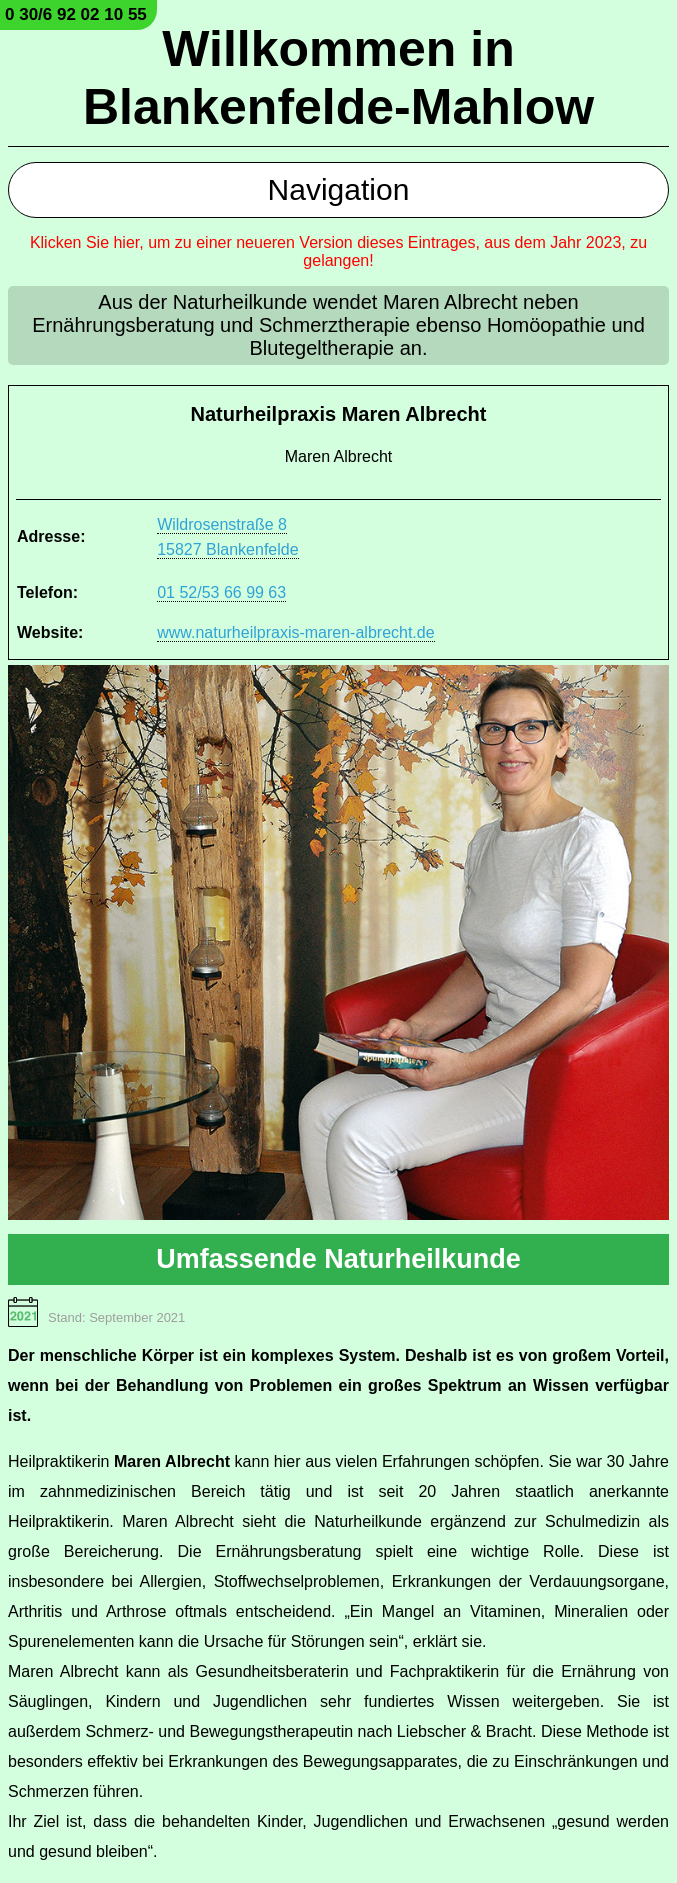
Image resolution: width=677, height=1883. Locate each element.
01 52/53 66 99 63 (221, 592)
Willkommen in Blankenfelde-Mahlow (338, 78)
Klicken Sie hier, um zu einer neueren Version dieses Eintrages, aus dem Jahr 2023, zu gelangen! (338, 251)
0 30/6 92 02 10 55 (76, 14)
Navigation (339, 189)
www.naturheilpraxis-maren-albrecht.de (295, 632)
